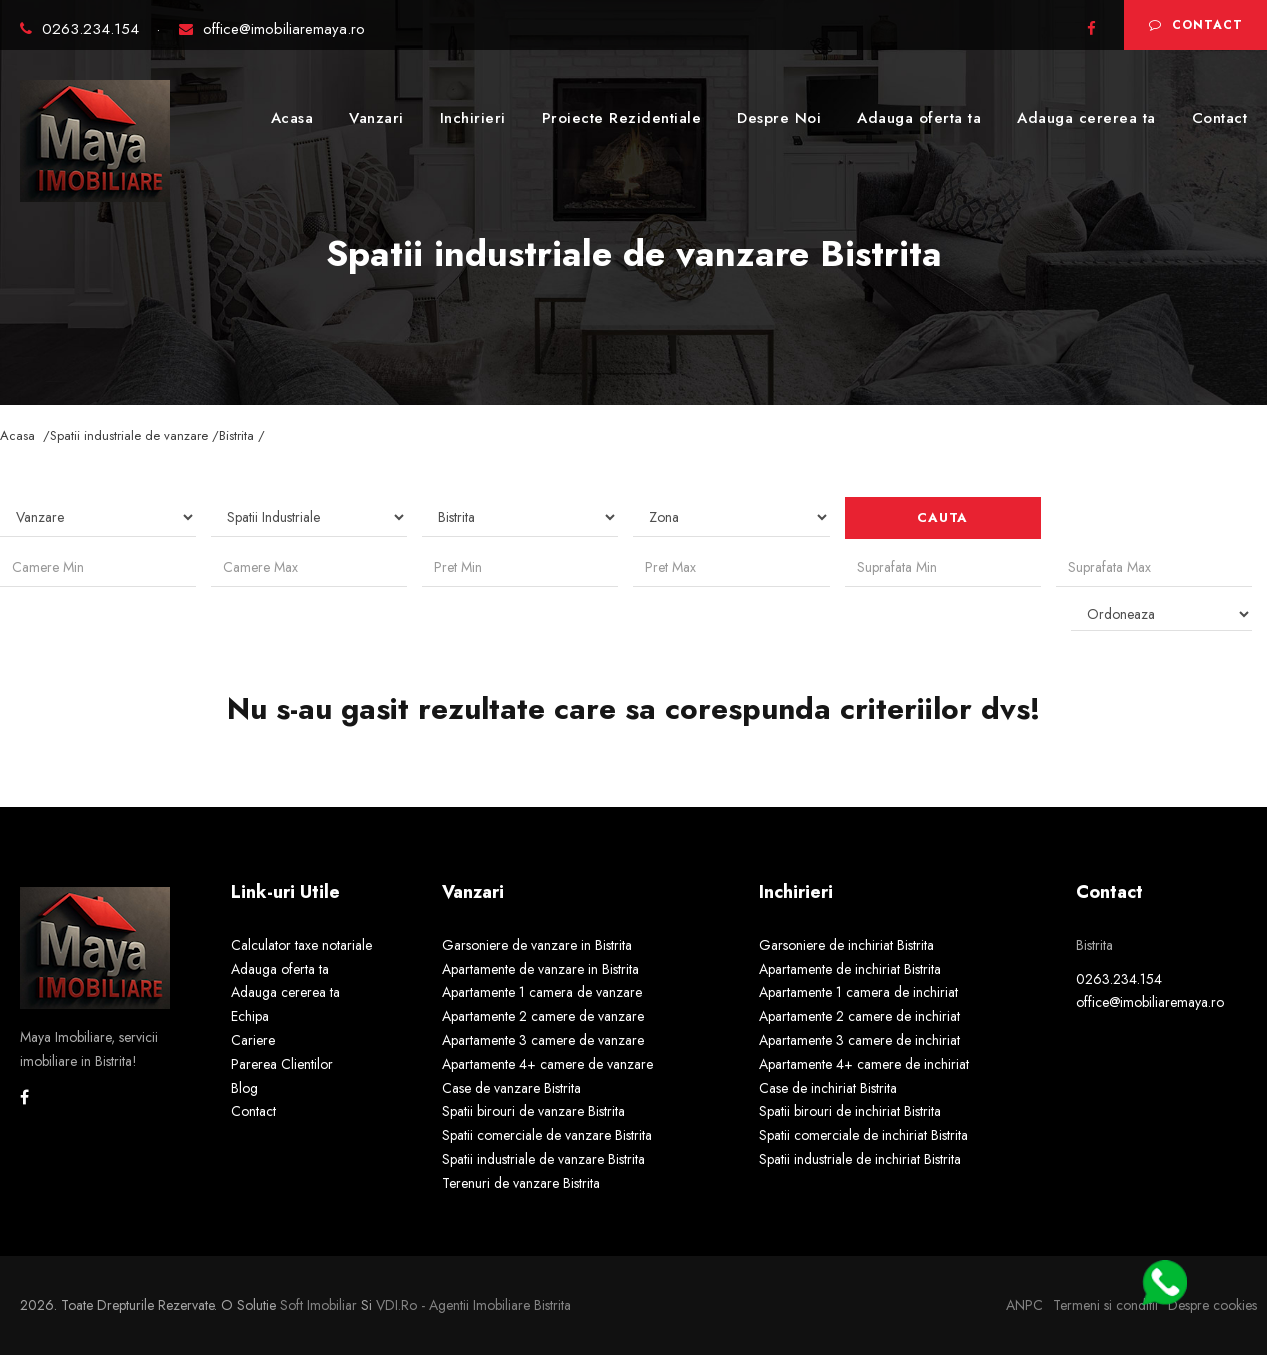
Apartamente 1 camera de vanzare (542, 992)
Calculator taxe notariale (301, 945)
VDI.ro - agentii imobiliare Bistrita (473, 1305)
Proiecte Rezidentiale (622, 118)
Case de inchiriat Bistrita (828, 1088)
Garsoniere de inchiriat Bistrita (846, 945)
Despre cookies (1212, 1305)
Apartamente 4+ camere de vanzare (547, 1064)
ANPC (1024, 1305)
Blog (244, 1088)
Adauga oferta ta (919, 118)
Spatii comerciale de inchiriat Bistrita (863, 1135)
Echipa (250, 1016)
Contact (1196, 25)
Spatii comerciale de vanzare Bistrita (547, 1135)
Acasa (292, 118)
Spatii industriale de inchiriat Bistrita (860, 1159)
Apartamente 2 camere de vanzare (543, 1016)
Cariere (253, 1040)
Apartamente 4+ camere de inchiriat (864, 1064)
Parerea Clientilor (282, 1064)
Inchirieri (473, 118)
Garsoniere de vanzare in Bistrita (537, 945)
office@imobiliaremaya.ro (272, 29)
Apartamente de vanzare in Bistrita (540, 969)
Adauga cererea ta (1086, 118)
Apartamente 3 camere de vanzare (543, 1040)
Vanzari (376, 118)
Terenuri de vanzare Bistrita (521, 1183)
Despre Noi (779, 118)
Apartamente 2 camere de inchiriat (859, 1016)
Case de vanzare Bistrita (511, 1088)
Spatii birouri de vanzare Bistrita (533, 1111)
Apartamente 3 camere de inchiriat (859, 1040)
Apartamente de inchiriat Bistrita (850, 969)
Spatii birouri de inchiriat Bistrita (850, 1111)
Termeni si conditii (1105, 1305)
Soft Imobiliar (318, 1305)
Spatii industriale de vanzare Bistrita (543, 1159)
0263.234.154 (82, 29)
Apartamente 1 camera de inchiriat (858, 992)
